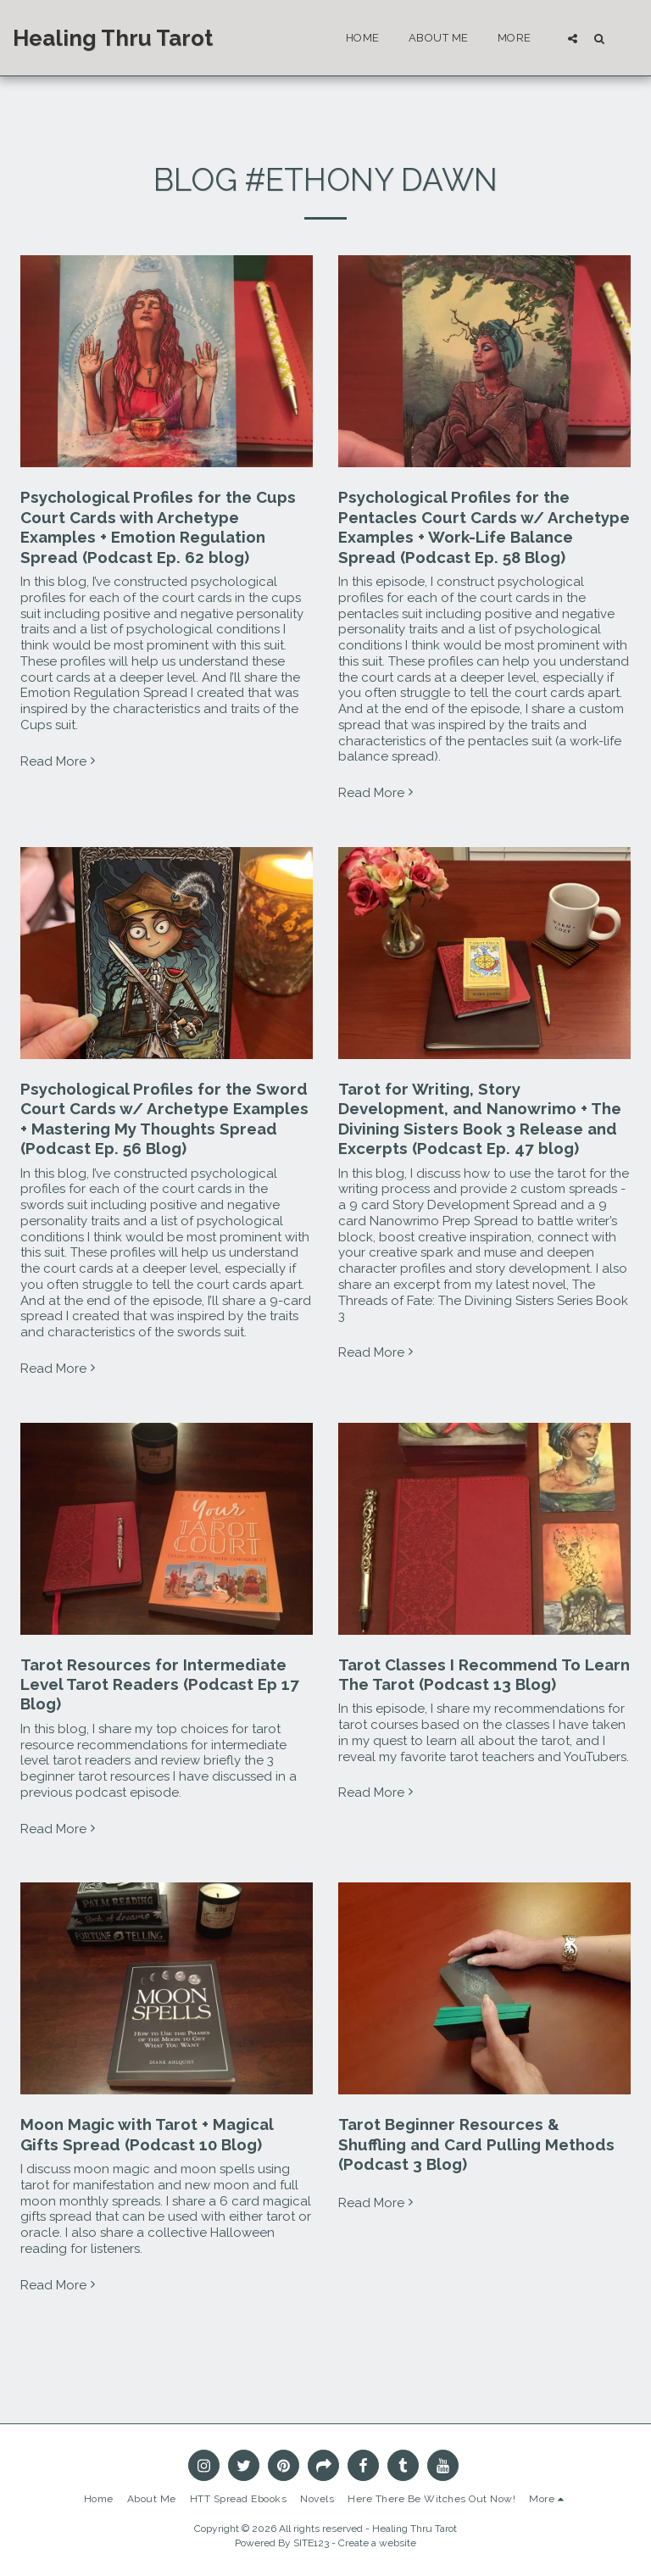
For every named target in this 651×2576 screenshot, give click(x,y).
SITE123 (311, 2543)
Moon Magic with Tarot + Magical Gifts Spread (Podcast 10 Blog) (146, 2134)
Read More (59, 761)
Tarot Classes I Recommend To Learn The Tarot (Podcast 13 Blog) (484, 1674)
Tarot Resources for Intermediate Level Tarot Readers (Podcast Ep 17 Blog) (159, 1684)
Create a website (377, 2543)
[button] (572, 38)
